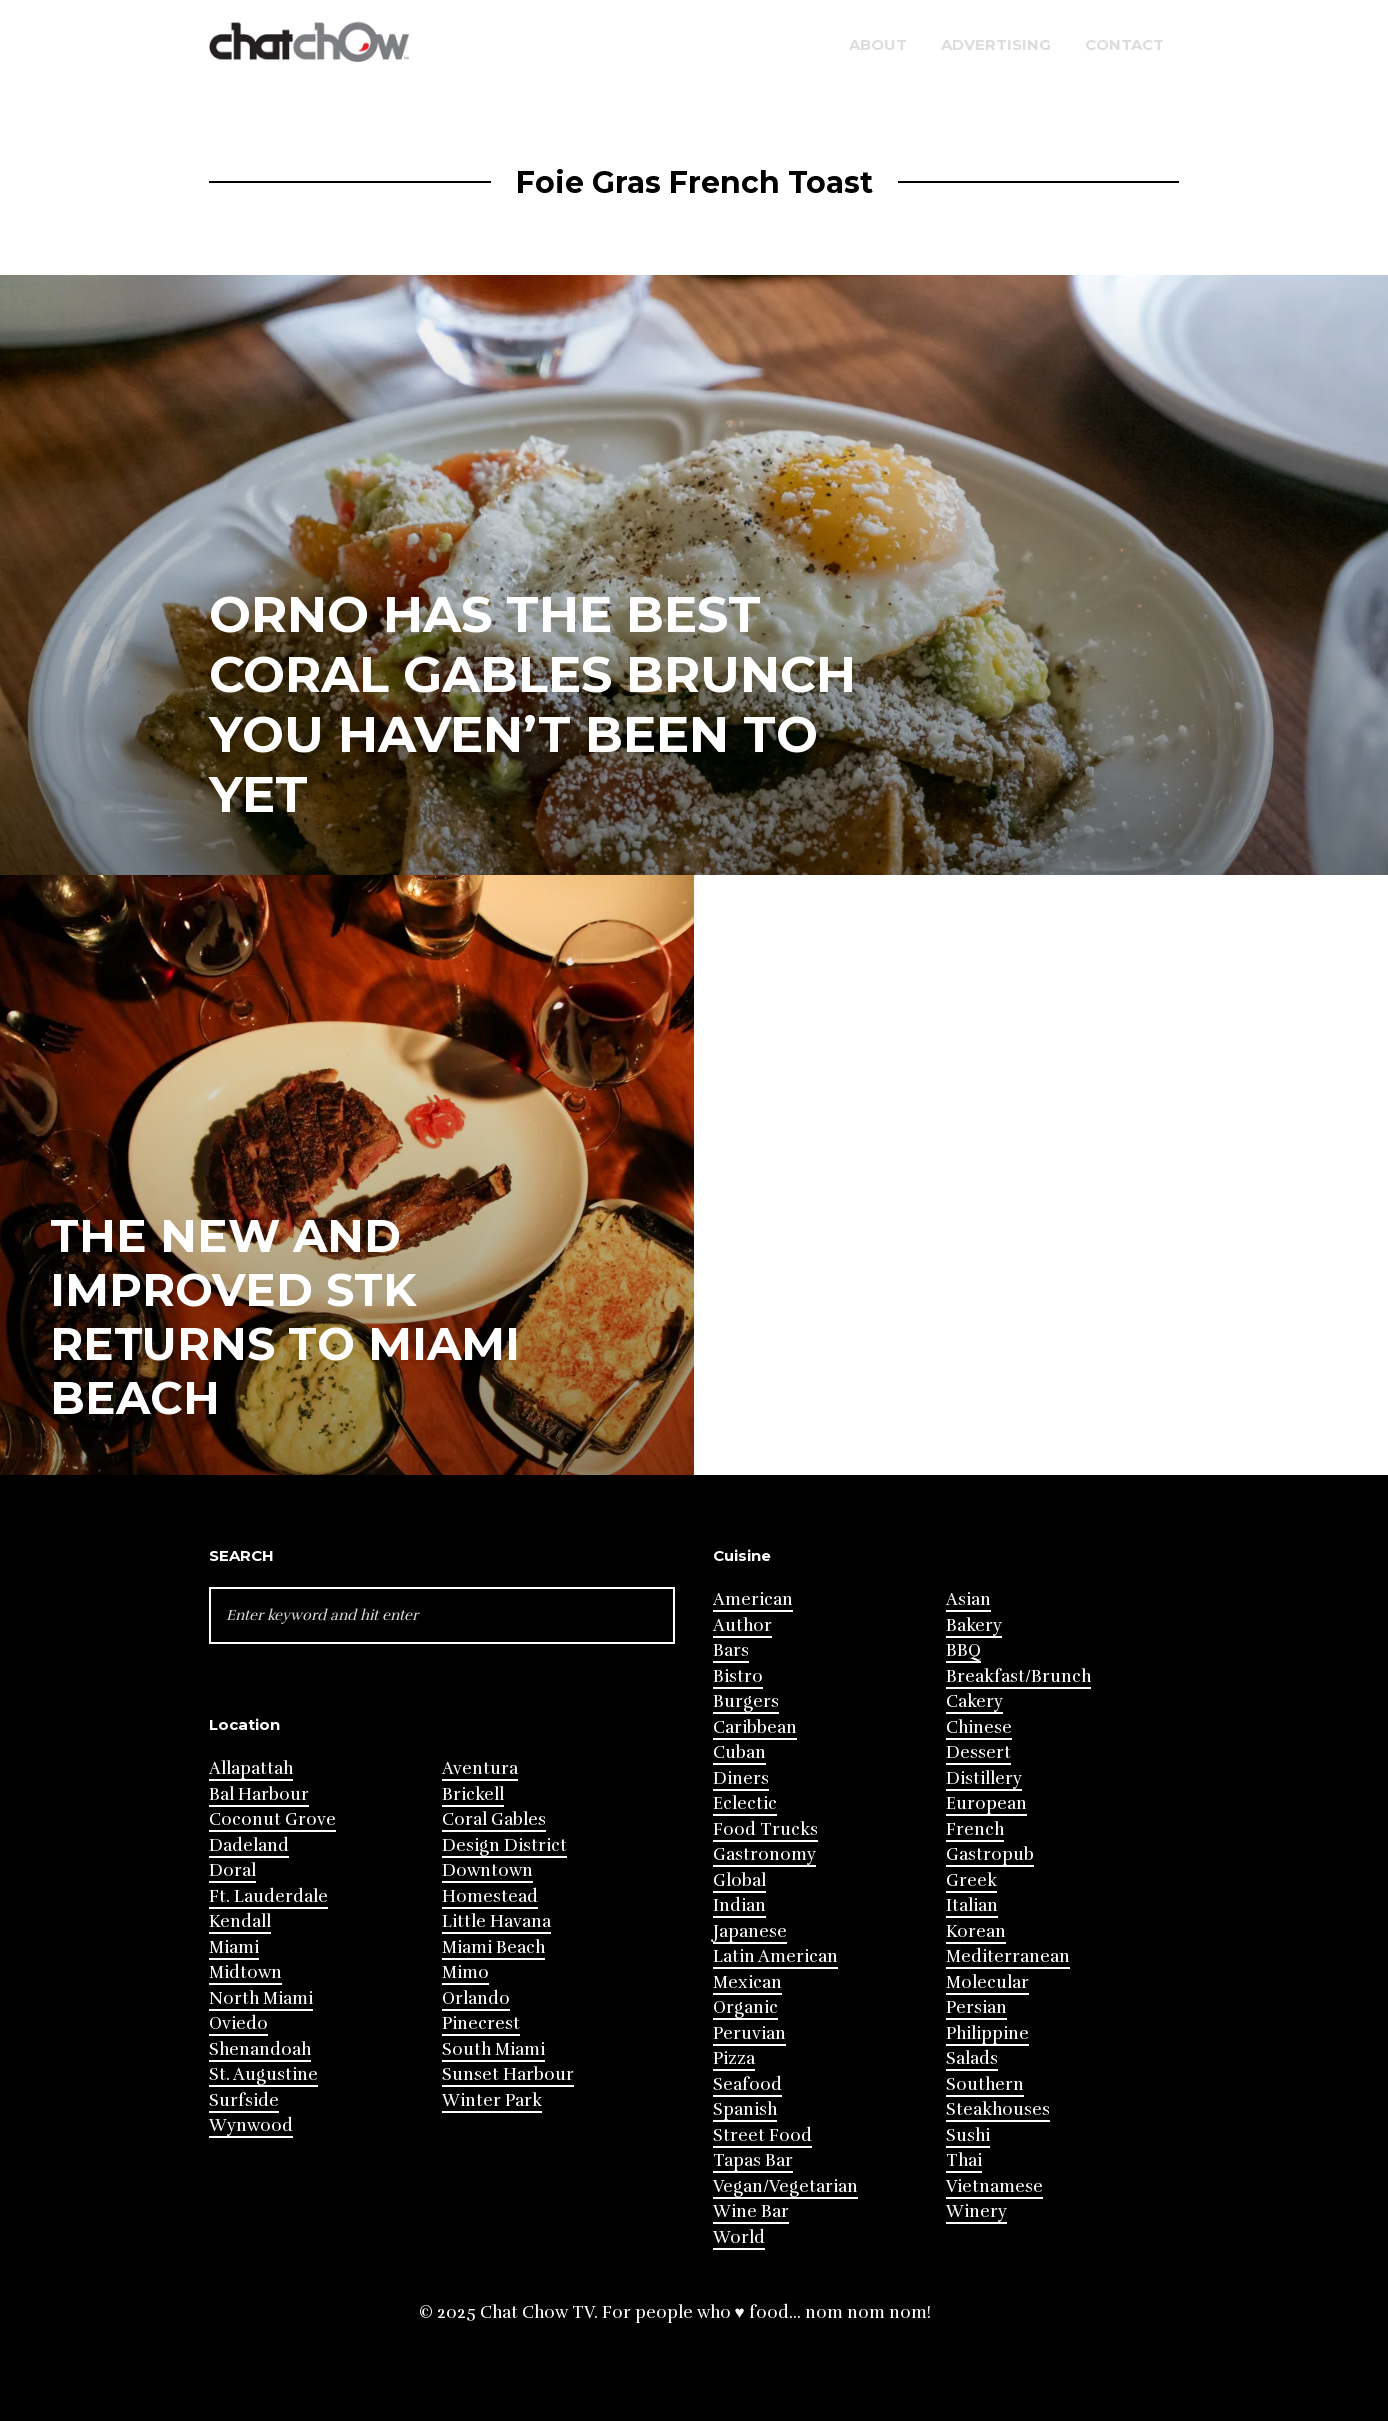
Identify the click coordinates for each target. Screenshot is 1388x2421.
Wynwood (251, 2125)
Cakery (974, 1701)
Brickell (473, 1794)
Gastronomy (764, 1854)
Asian (968, 1599)
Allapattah (251, 1768)
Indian (739, 1905)
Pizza (734, 2058)
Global (739, 1880)
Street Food (762, 2135)
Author (742, 1625)
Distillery (984, 1778)
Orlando (476, 1998)
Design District (504, 1845)
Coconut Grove (272, 1819)
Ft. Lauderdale (268, 1896)
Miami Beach (493, 1947)
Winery (976, 2211)
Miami (234, 1947)
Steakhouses (998, 2109)
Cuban (739, 1752)
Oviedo (238, 2023)
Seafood (747, 2084)
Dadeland (249, 1845)
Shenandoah (260, 2049)
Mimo (465, 1972)
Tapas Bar (753, 2160)
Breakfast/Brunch (1018, 1676)
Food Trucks (765, 1829)
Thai (964, 2160)
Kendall (240, 1921)
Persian (976, 2007)
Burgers (746, 1701)
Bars (731, 1650)
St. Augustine (263, 2074)
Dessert (978, 1752)
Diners (741, 1778)
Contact (1124, 44)
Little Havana (496, 1921)
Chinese (979, 1727)
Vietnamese (994, 2186)
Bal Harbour (259, 1794)
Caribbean (755, 1727)
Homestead (490, 1896)
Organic (745, 2007)
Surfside (244, 2100)
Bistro (738, 1676)
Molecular (987, 1982)
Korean (976, 1931)
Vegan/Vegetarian (785, 2186)
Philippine (987, 2033)
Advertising (996, 44)
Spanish (745, 2109)
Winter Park (492, 2100)
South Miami (493, 2049)
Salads (972, 2058)
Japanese (750, 1931)
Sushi (968, 2135)
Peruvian (749, 2033)
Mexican (747, 1982)
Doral (232, 1870)
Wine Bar (751, 2211)
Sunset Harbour (508, 2074)
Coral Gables (494, 1819)
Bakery (974, 1625)
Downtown (487, 1870)
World (739, 2237)
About (878, 44)
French (975, 1829)
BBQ (963, 1650)
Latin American (775, 1956)
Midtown (245, 1972)
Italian (972, 1905)
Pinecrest (481, 2023)
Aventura (480, 1768)
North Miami (261, 1998)
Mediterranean (1008, 1956)
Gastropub (990, 1854)
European (986, 1803)
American (753, 1599)
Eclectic (745, 1803)
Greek (971, 1880)
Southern (985, 2084)
